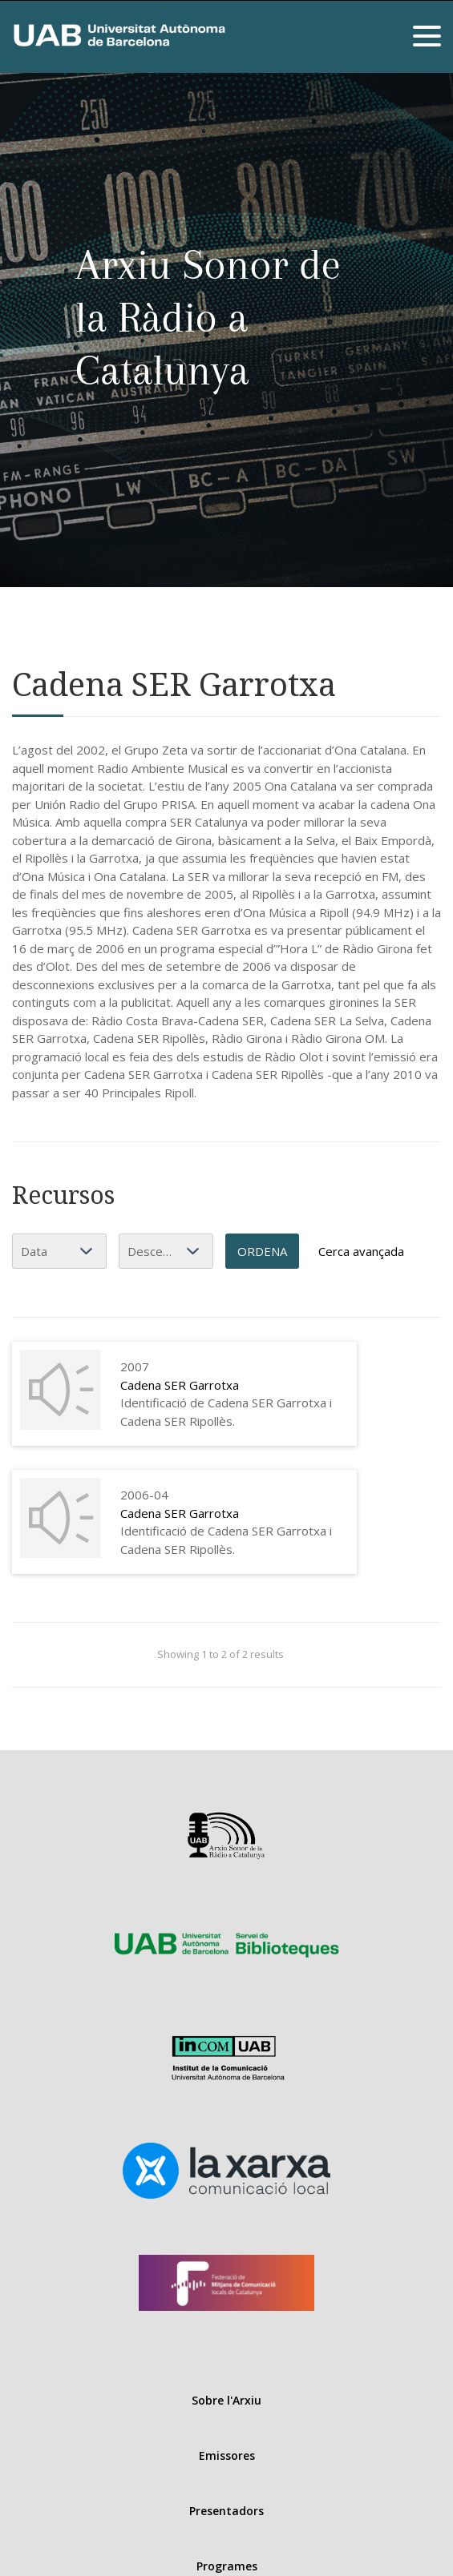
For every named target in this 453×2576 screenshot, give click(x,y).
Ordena (262, 1251)
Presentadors (226, 2510)
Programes (226, 2566)
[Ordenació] (166, 1251)
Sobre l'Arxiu (226, 2400)
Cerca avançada (361, 1251)
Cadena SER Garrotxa (179, 1385)
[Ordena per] (59, 1251)
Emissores (227, 2455)
